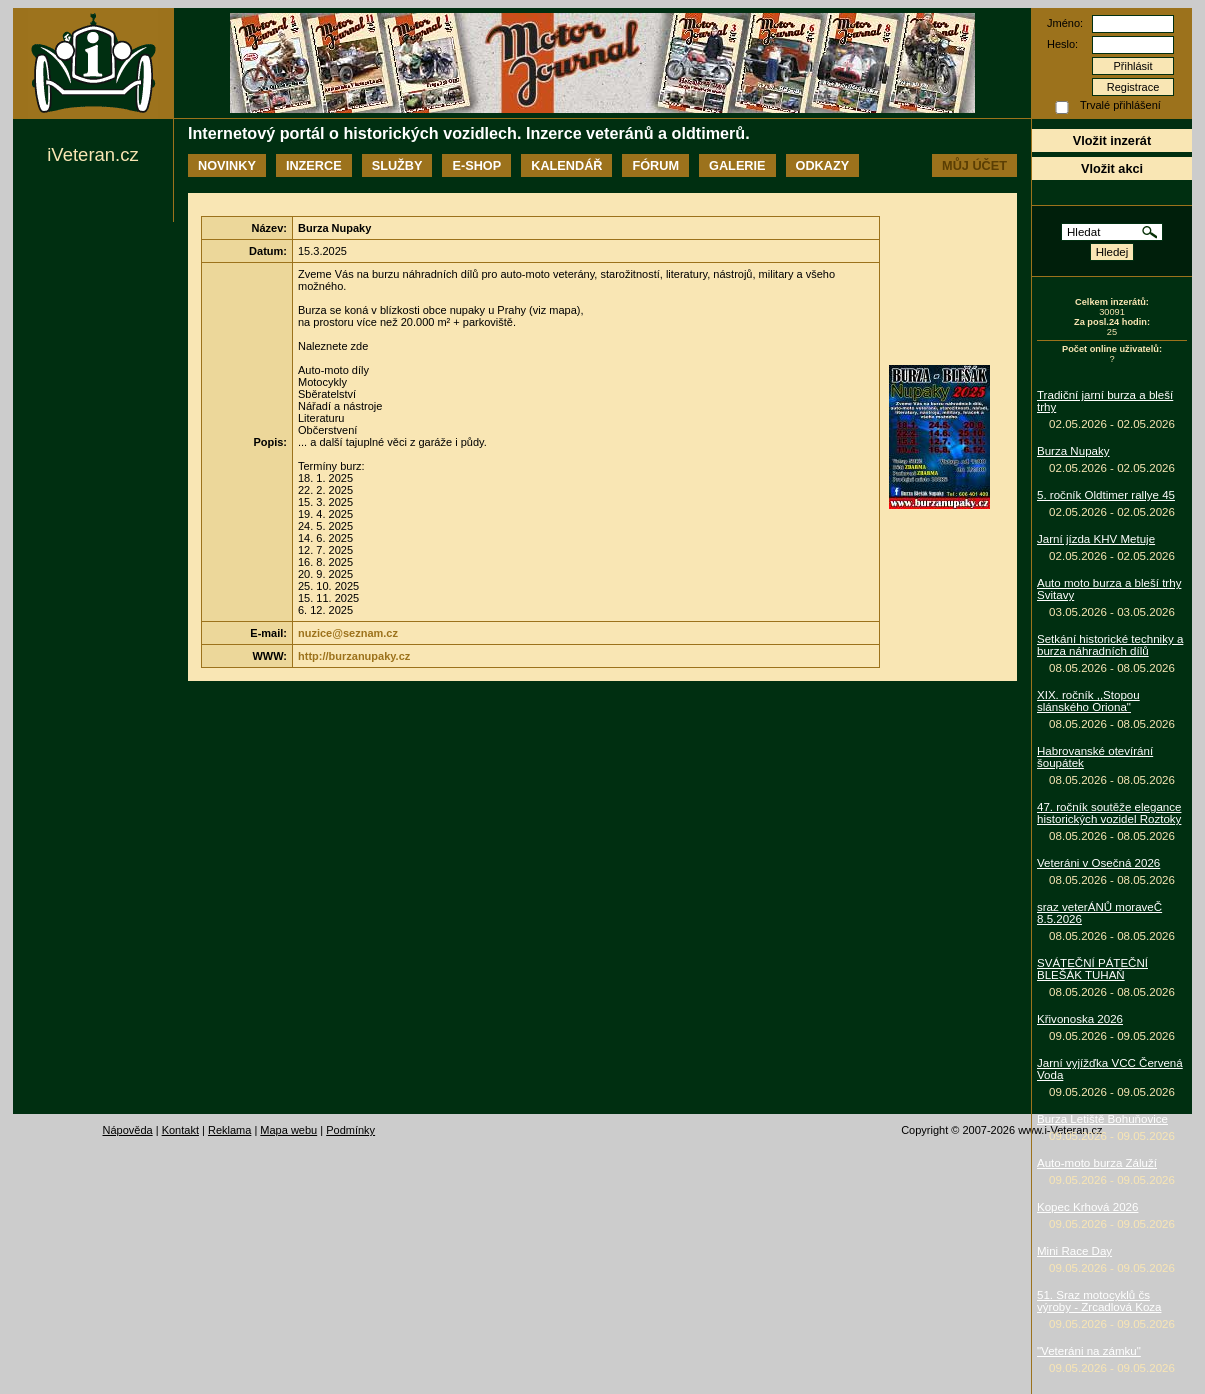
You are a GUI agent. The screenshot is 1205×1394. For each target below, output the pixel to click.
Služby (397, 165)
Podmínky (350, 1130)
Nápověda (128, 1130)
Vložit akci (1112, 168)
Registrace (1133, 87)
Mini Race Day (1074, 1251)
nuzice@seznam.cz (348, 633)
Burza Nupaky (1073, 451)
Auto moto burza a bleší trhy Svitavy (1109, 589)
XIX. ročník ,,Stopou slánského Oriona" (1088, 701)
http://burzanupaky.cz (354, 656)
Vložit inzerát (1112, 140)
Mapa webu (288, 1130)
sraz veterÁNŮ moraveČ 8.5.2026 (1099, 913)
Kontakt (180, 1130)
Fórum (655, 165)
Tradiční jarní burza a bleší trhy (1105, 401)
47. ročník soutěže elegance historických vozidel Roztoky (1109, 813)
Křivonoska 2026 (1080, 1019)
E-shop (476, 165)
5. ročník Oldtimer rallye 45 (1106, 495)
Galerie (737, 165)
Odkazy (823, 165)
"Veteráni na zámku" (1089, 1351)
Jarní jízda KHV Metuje (1096, 539)
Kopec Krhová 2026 (1087, 1207)
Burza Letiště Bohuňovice (1102, 1119)
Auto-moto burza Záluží (1097, 1163)
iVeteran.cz (92, 154)
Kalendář (566, 165)
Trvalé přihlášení (1120, 105)
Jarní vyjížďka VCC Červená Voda (1110, 1069)
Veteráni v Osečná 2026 (1098, 863)
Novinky (227, 165)
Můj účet (974, 165)
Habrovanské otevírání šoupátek (1095, 757)
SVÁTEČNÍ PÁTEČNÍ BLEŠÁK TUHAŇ (1092, 969)
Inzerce (314, 165)
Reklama (229, 1130)
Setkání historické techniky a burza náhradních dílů (1110, 645)
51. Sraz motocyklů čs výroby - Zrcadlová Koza (1099, 1301)
